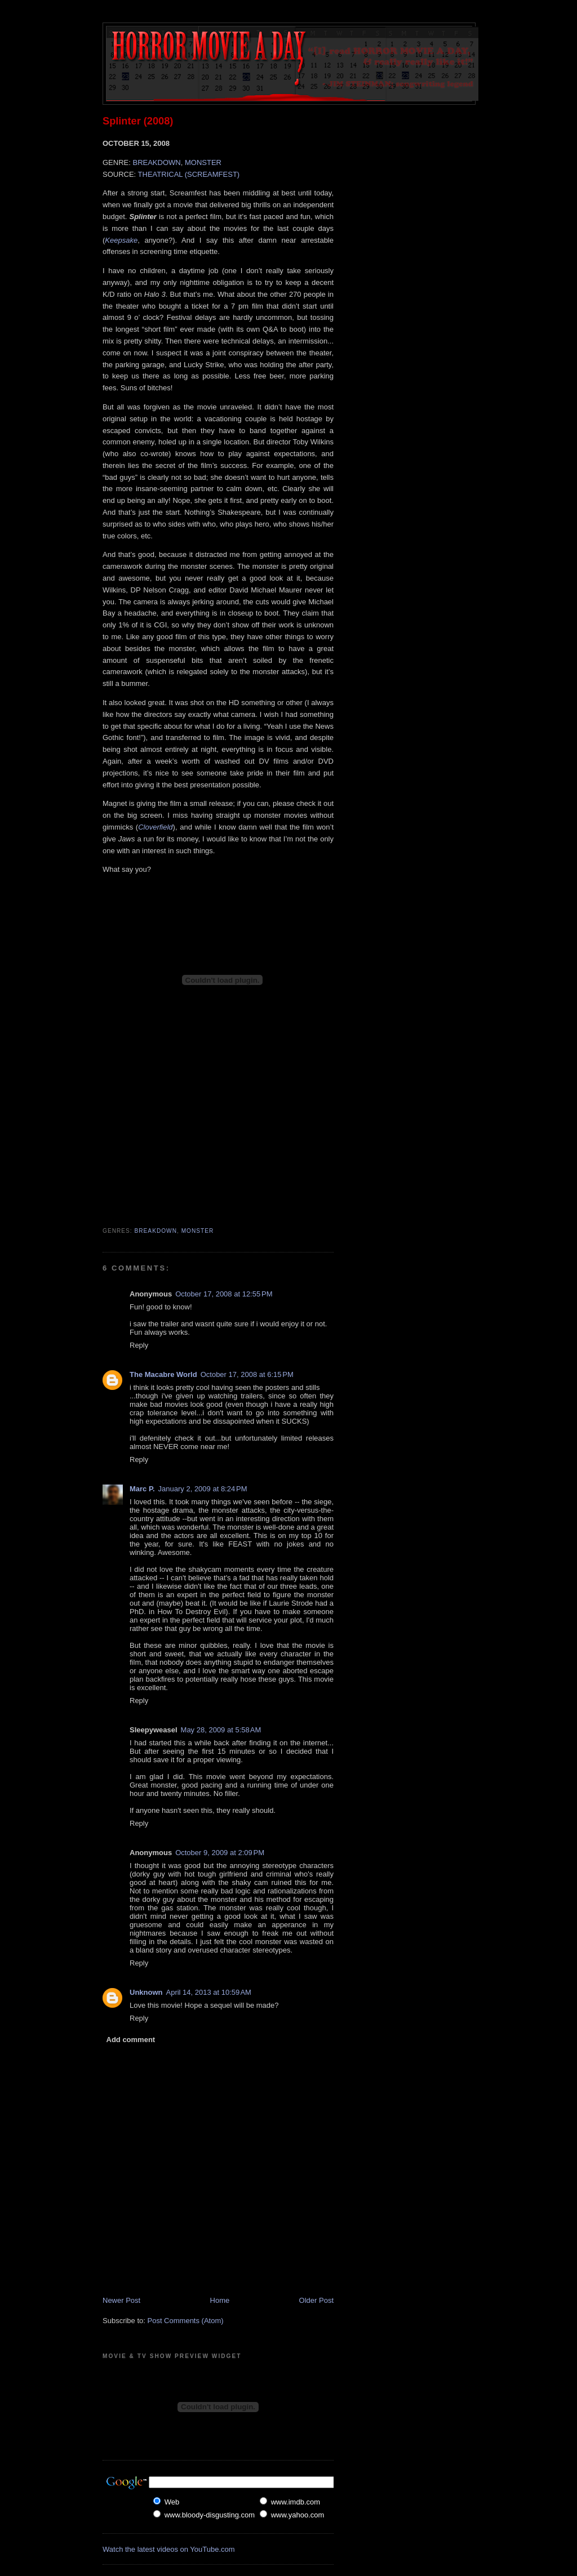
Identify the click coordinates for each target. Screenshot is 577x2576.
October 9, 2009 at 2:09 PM (219, 1852)
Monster (197, 1231)
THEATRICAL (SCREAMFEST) (189, 174)
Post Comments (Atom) (186, 2320)
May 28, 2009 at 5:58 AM (221, 1730)
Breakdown (156, 1231)
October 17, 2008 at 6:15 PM (247, 1374)
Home (220, 2300)
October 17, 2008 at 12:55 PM (223, 1294)
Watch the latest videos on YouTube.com (169, 2549)
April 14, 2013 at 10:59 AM (208, 1992)
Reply (139, 1345)
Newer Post (121, 2300)
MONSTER (203, 162)
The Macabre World (163, 1374)
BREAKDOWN (156, 162)
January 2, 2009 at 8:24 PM (202, 1489)
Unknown (146, 1992)
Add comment (131, 2039)
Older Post (316, 2300)
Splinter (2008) (138, 121)
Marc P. (142, 1489)
